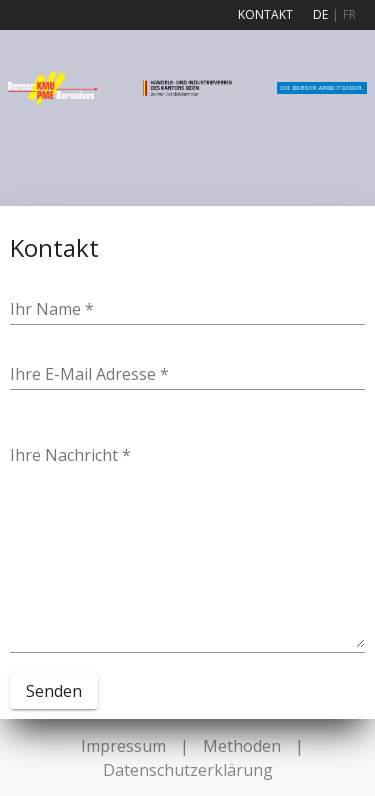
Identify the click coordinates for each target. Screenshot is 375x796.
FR (349, 14)
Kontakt (265, 14)
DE (320, 14)
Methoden (242, 746)
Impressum (123, 746)
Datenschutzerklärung (188, 770)
